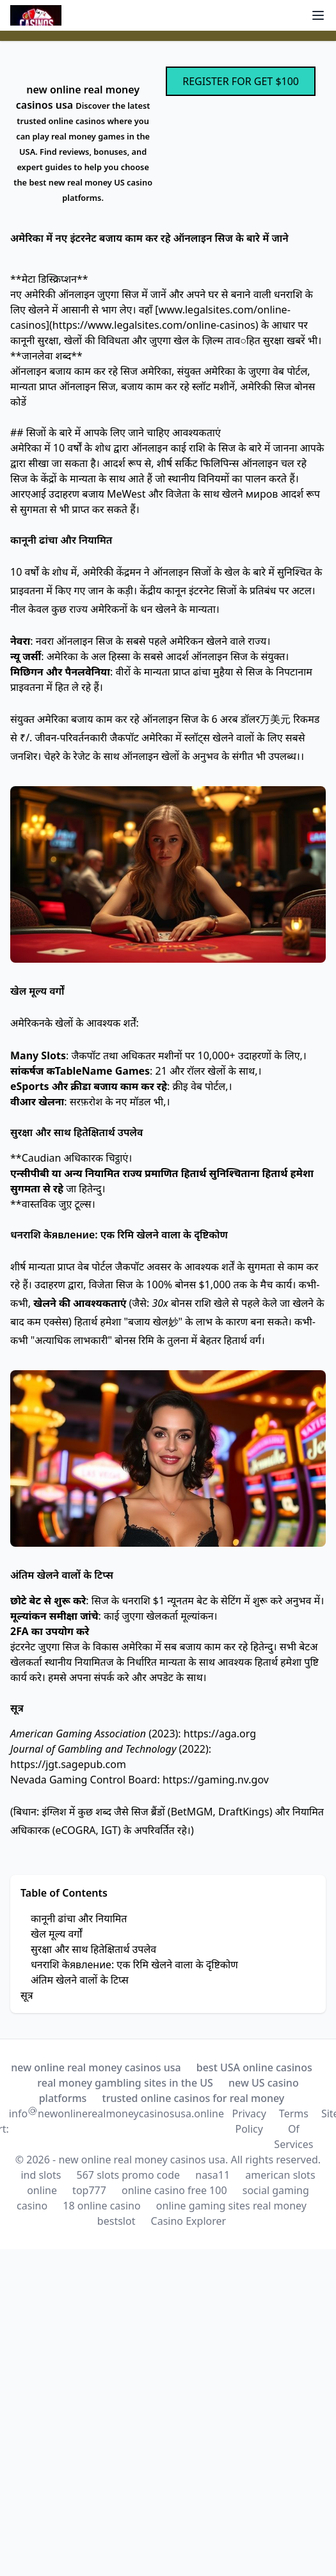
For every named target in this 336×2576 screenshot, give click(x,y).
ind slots (40, 2175)
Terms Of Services (293, 2128)
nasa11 (212, 2175)
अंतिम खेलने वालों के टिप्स (80, 1980)
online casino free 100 (174, 2190)
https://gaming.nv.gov (216, 1780)
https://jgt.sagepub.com (68, 1764)
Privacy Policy (249, 2121)
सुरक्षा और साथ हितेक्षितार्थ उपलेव (93, 1949)
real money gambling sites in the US (125, 2083)
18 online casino (101, 2206)
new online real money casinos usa (95, 2067)
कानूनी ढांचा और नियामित (79, 1918)
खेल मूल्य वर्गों (56, 1934)
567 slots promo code (128, 2175)
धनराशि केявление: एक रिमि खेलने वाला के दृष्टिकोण (134, 1964)
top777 (89, 2190)
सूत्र (26, 1995)
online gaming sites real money (231, 2206)
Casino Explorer (189, 2221)
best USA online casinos (254, 2067)
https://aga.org (220, 1734)
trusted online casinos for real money (193, 2098)
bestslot (116, 2221)
